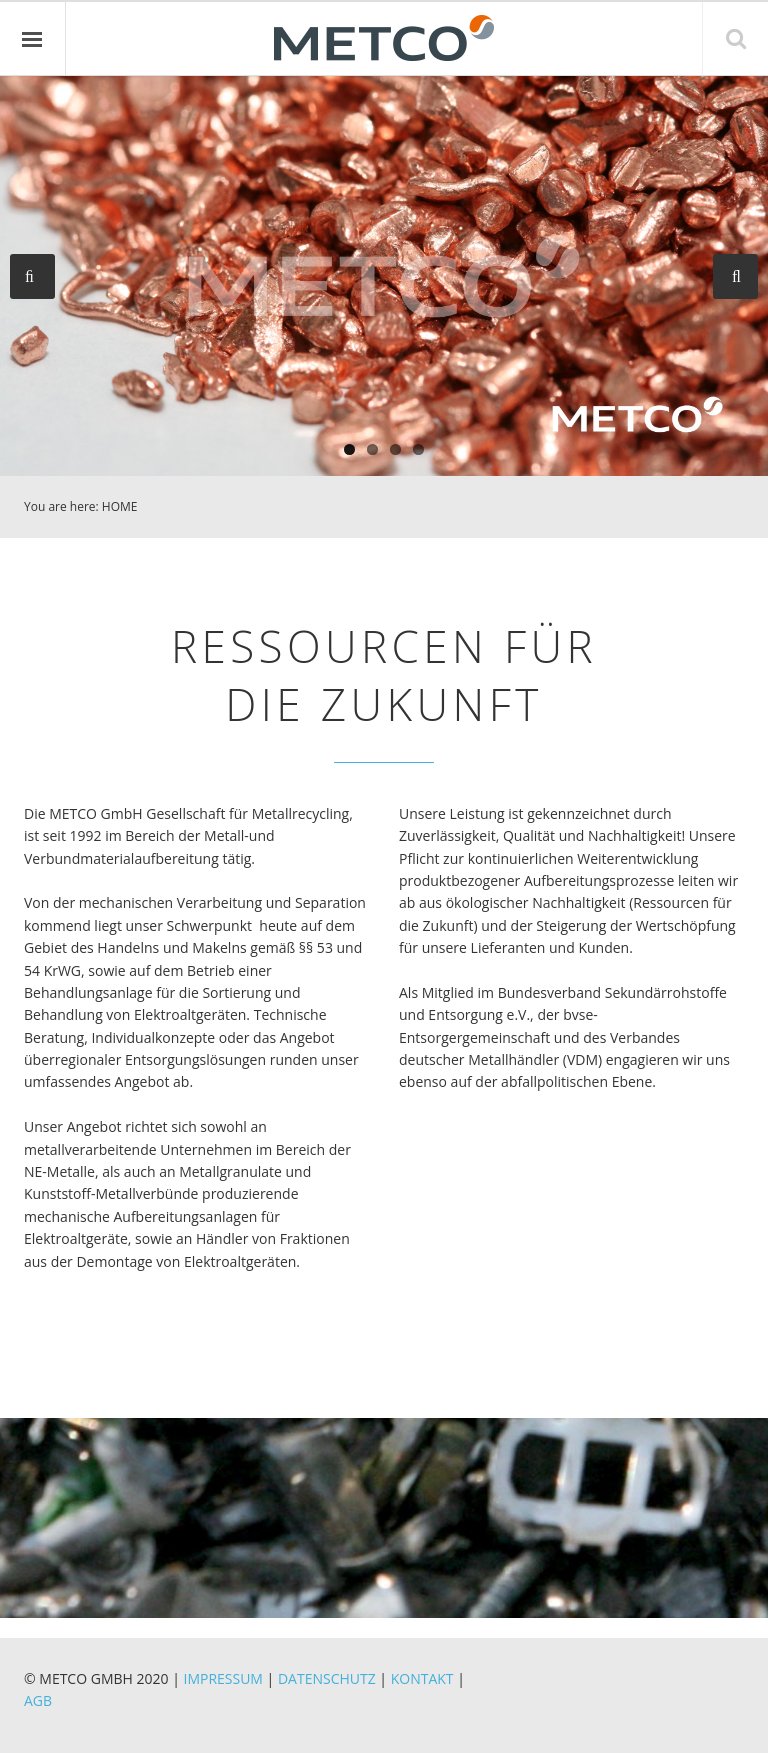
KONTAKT (422, 1678)
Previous (32, 276)
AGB (38, 1700)
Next (735, 276)
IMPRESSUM (223, 1678)
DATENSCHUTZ (326, 1678)
